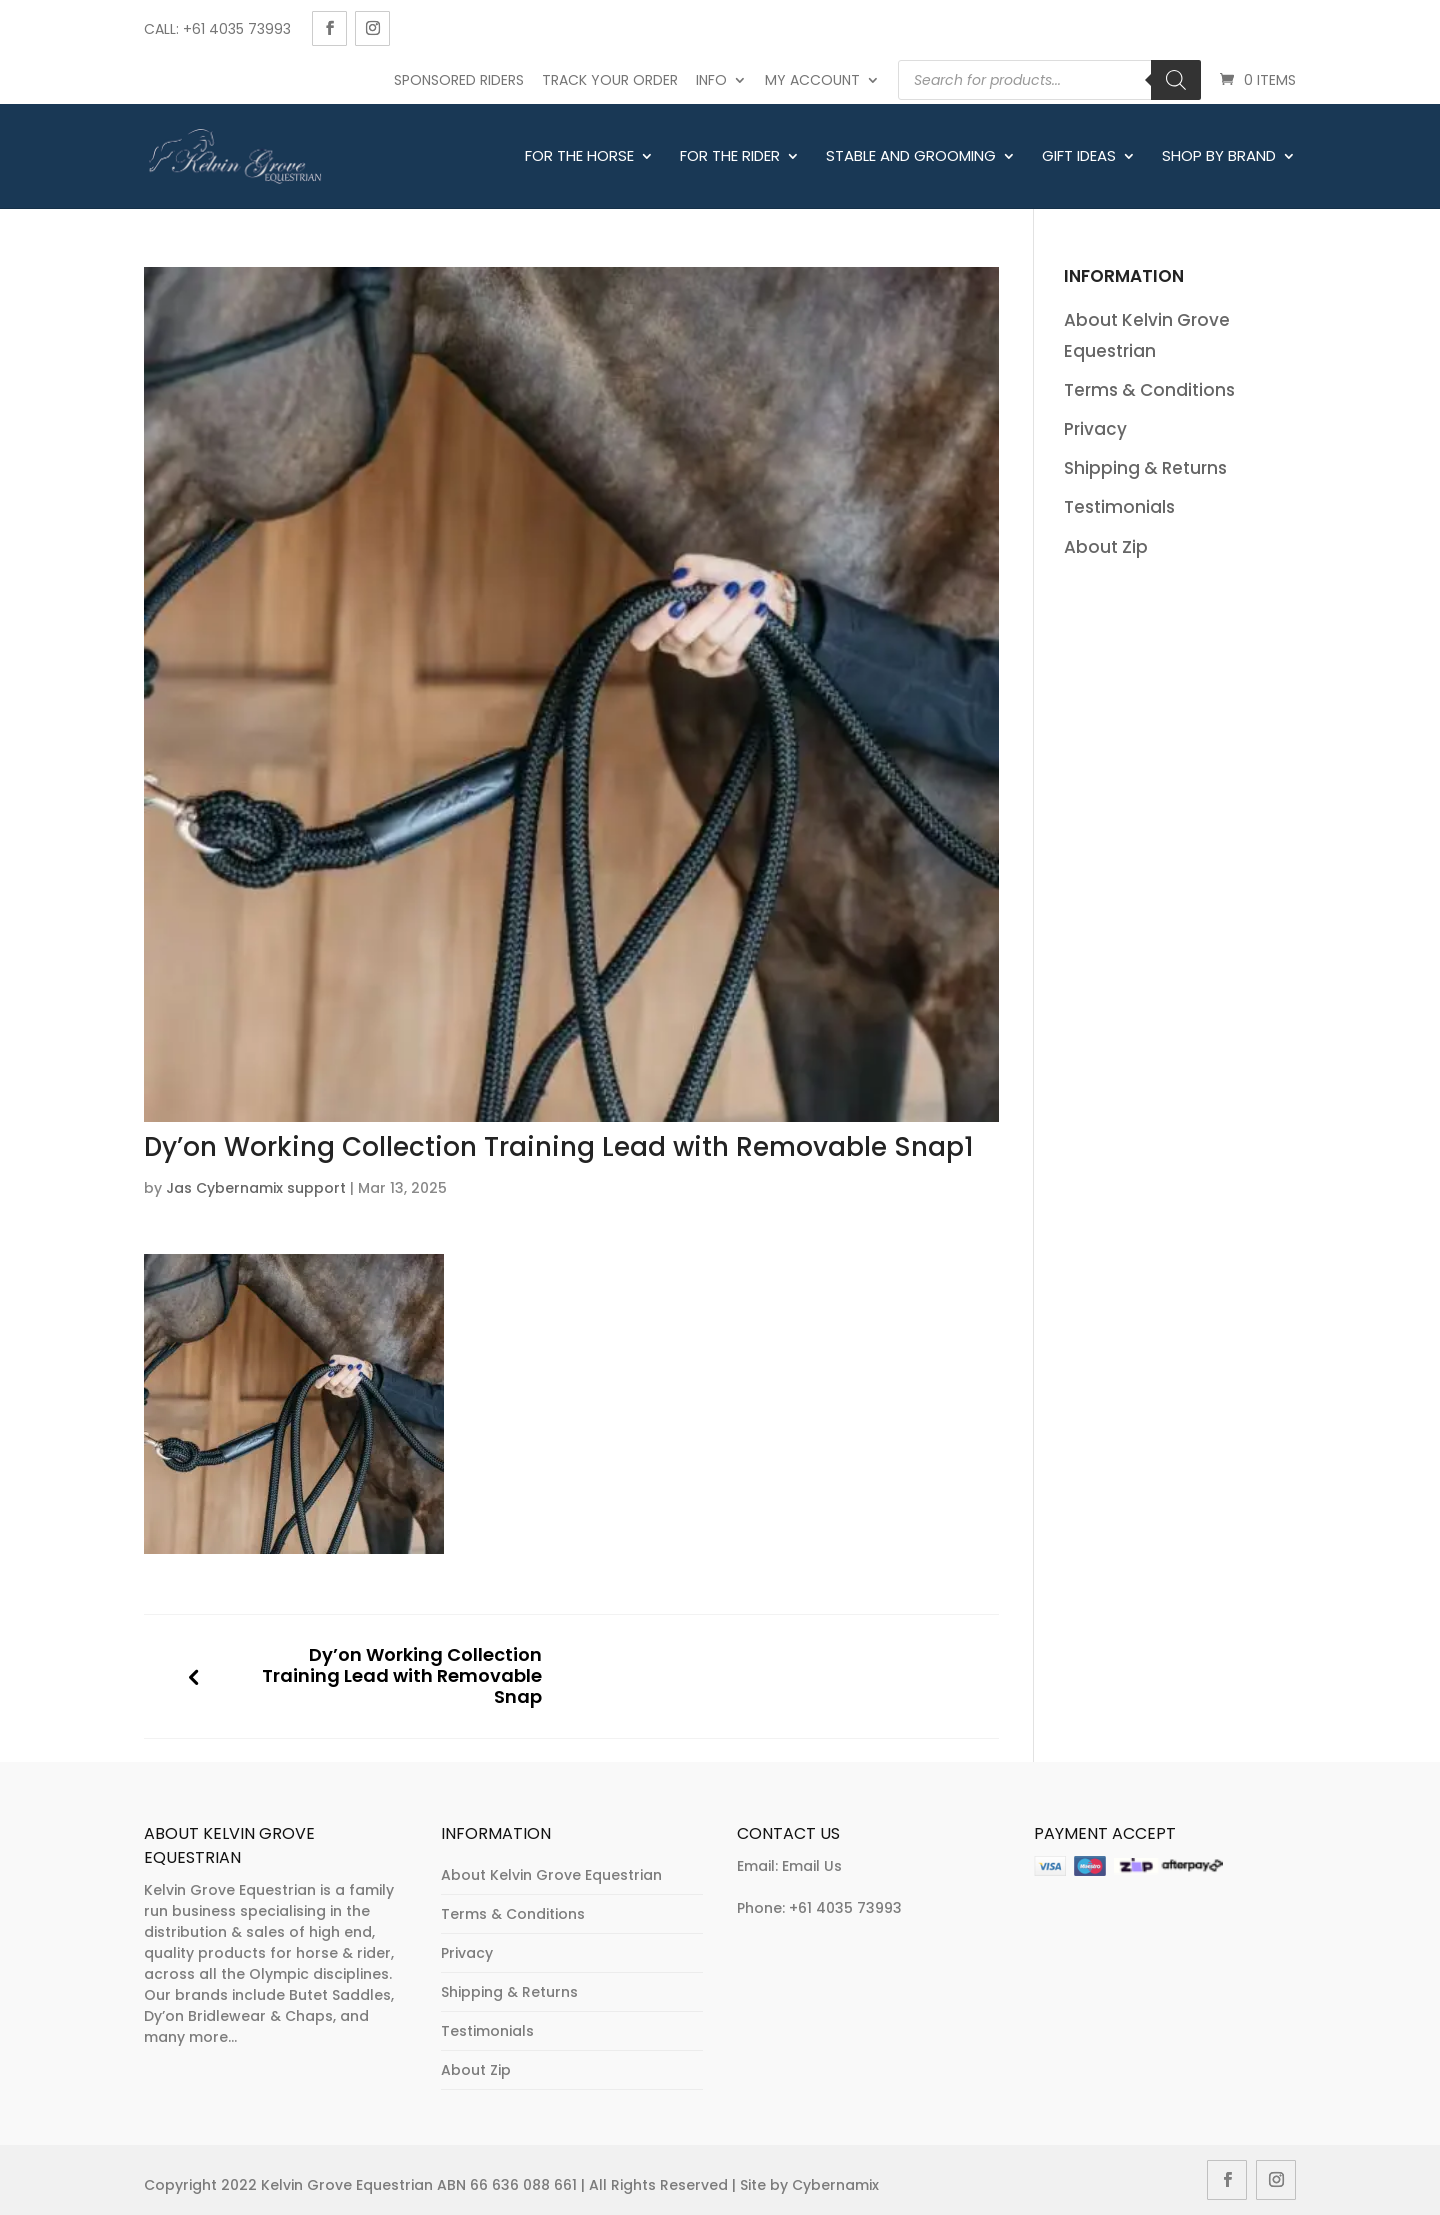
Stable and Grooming (911, 157)
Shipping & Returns (1145, 468)
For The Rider (730, 157)
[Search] (1176, 80)
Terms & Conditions (1149, 390)
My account (812, 80)
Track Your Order (610, 80)
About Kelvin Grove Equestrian (551, 1875)
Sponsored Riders (459, 80)
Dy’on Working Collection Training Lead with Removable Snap (402, 1676)
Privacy (1095, 429)
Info (711, 80)
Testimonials (1119, 507)
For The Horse (579, 157)
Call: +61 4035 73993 (217, 29)
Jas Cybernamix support (256, 1188)
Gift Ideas (1079, 157)
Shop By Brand (1219, 157)
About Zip (1106, 547)
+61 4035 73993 (845, 1908)
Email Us (812, 1866)
